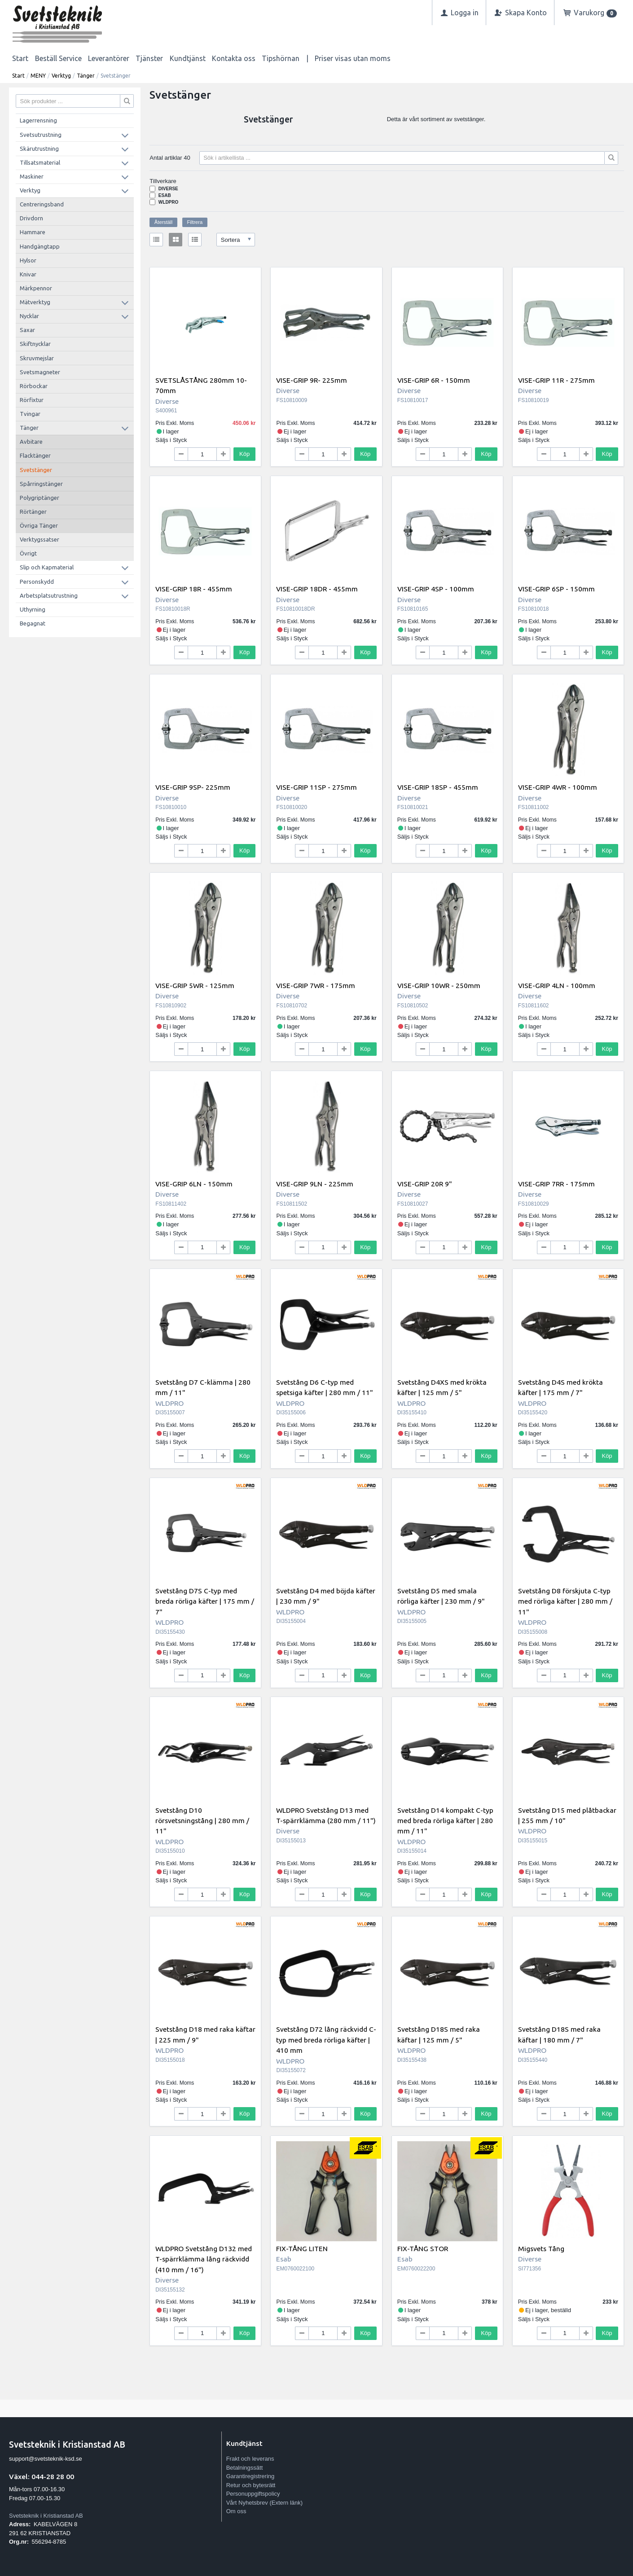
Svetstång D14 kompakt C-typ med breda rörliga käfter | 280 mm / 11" (445, 1820)
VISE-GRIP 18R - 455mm (193, 589)
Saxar (27, 330)
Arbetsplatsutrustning (49, 595)
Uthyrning (32, 609)
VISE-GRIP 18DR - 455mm (317, 589)
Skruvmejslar (37, 358)
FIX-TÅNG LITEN (302, 2248)
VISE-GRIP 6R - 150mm (433, 380)
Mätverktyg (35, 302)
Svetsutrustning (41, 134)
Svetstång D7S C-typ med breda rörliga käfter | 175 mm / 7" (204, 1601)
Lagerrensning (38, 120)
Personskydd (37, 581)
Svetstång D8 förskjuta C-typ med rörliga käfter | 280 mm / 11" (565, 1601)
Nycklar (29, 316)
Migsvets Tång (541, 2248)
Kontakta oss (233, 58)
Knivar (28, 274)
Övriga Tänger (39, 525)
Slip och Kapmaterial (47, 567)
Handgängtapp (40, 246)
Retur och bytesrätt (251, 2485)
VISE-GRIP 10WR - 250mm (438, 985)
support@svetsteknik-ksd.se (45, 2458)
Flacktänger (35, 455)
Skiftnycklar (35, 344)
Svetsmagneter (40, 372)
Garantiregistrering (250, 2476)
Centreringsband (42, 204)
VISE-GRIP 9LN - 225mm (314, 1184)
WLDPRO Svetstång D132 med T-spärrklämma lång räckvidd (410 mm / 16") (203, 2259)
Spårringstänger (41, 484)
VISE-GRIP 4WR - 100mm (557, 787)
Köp (244, 453)
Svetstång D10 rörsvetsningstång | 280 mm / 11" (202, 1820)
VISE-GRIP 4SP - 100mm (435, 589)
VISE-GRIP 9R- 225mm (311, 380)
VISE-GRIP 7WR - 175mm (315, 985)
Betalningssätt (244, 2467)
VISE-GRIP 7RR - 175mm (556, 1184)
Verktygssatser (39, 539)
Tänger (86, 76)
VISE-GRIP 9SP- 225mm (192, 787)
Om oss (236, 2511)
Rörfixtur (32, 400)
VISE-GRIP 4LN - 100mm (556, 985)
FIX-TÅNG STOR (422, 2248)
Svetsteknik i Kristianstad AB (46, 2515)
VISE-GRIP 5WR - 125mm (194, 985)
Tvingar (30, 414)
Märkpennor (36, 288)
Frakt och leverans (250, 2458)
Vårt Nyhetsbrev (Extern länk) (264, 2502)
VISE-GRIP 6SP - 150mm (556, 589)
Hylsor (28, 260)
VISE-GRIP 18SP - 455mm (437, 787)
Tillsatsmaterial (40, 162)
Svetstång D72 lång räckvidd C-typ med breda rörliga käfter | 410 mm (326, 2039)
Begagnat (32, 623)
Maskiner (32, 176)
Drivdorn (31, 218)
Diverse (168, 188)
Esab (164, 195)
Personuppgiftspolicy (253, 2493)
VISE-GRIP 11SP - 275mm (316, 787)
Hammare (32, 232)
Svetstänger (36, 470)
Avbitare (31, 441)
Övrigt (28, 553)
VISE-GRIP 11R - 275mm (556, 380)
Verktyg (61, 76)
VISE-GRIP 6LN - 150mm (194, 1184)
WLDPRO (168, 202)
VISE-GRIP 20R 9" (424, 1184)
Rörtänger (33, 511)
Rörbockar (34, 386)
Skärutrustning (39, 148)
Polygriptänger (39, 497)
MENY (38, 76)
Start (20, 58)
